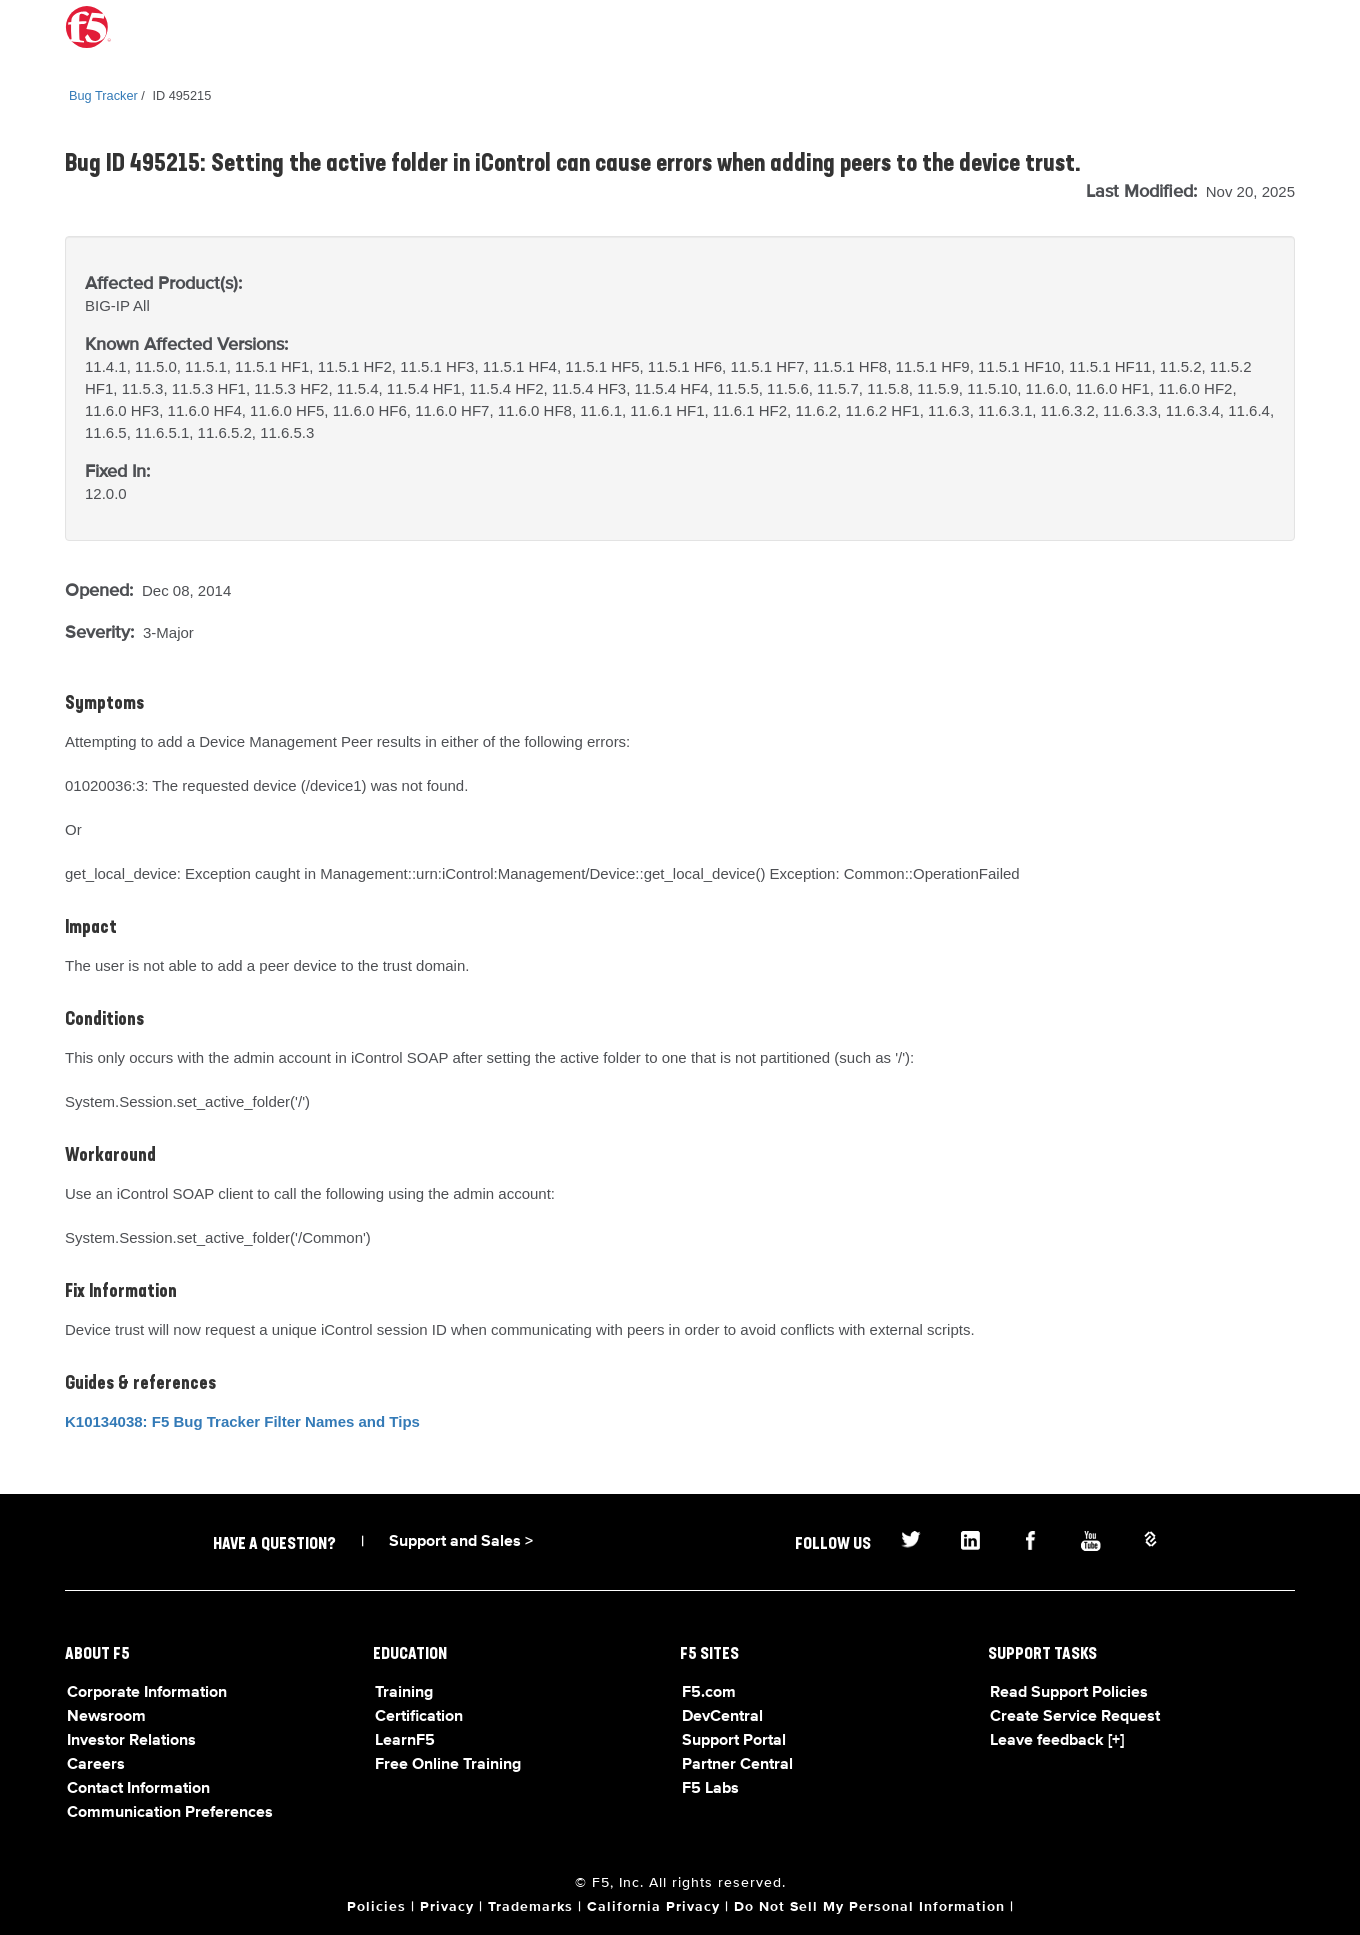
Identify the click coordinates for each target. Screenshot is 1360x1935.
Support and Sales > (461, 1542)
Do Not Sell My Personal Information (869, 1907)
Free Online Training (448, 1765)
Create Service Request (1075, 1717)
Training (404, 1693)
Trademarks (530, 1907)
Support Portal (734, 1741)
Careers (96, 1765)
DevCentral (722, 1717)
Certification (419, 1717)
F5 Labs (710, 1789)
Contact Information (138, 1789)
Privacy (447, 1907)
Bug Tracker (103, 95)
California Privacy (653, 1907)
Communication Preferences (170, 1813)
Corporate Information (147, 1693)
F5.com (709, 1693)
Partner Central (737, 1765)
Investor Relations (131, 1741)
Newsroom (106, 1717)
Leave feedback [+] (1057, 1741)
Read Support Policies (1069, 1693)
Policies (376, 1907)
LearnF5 (405, 1741)
